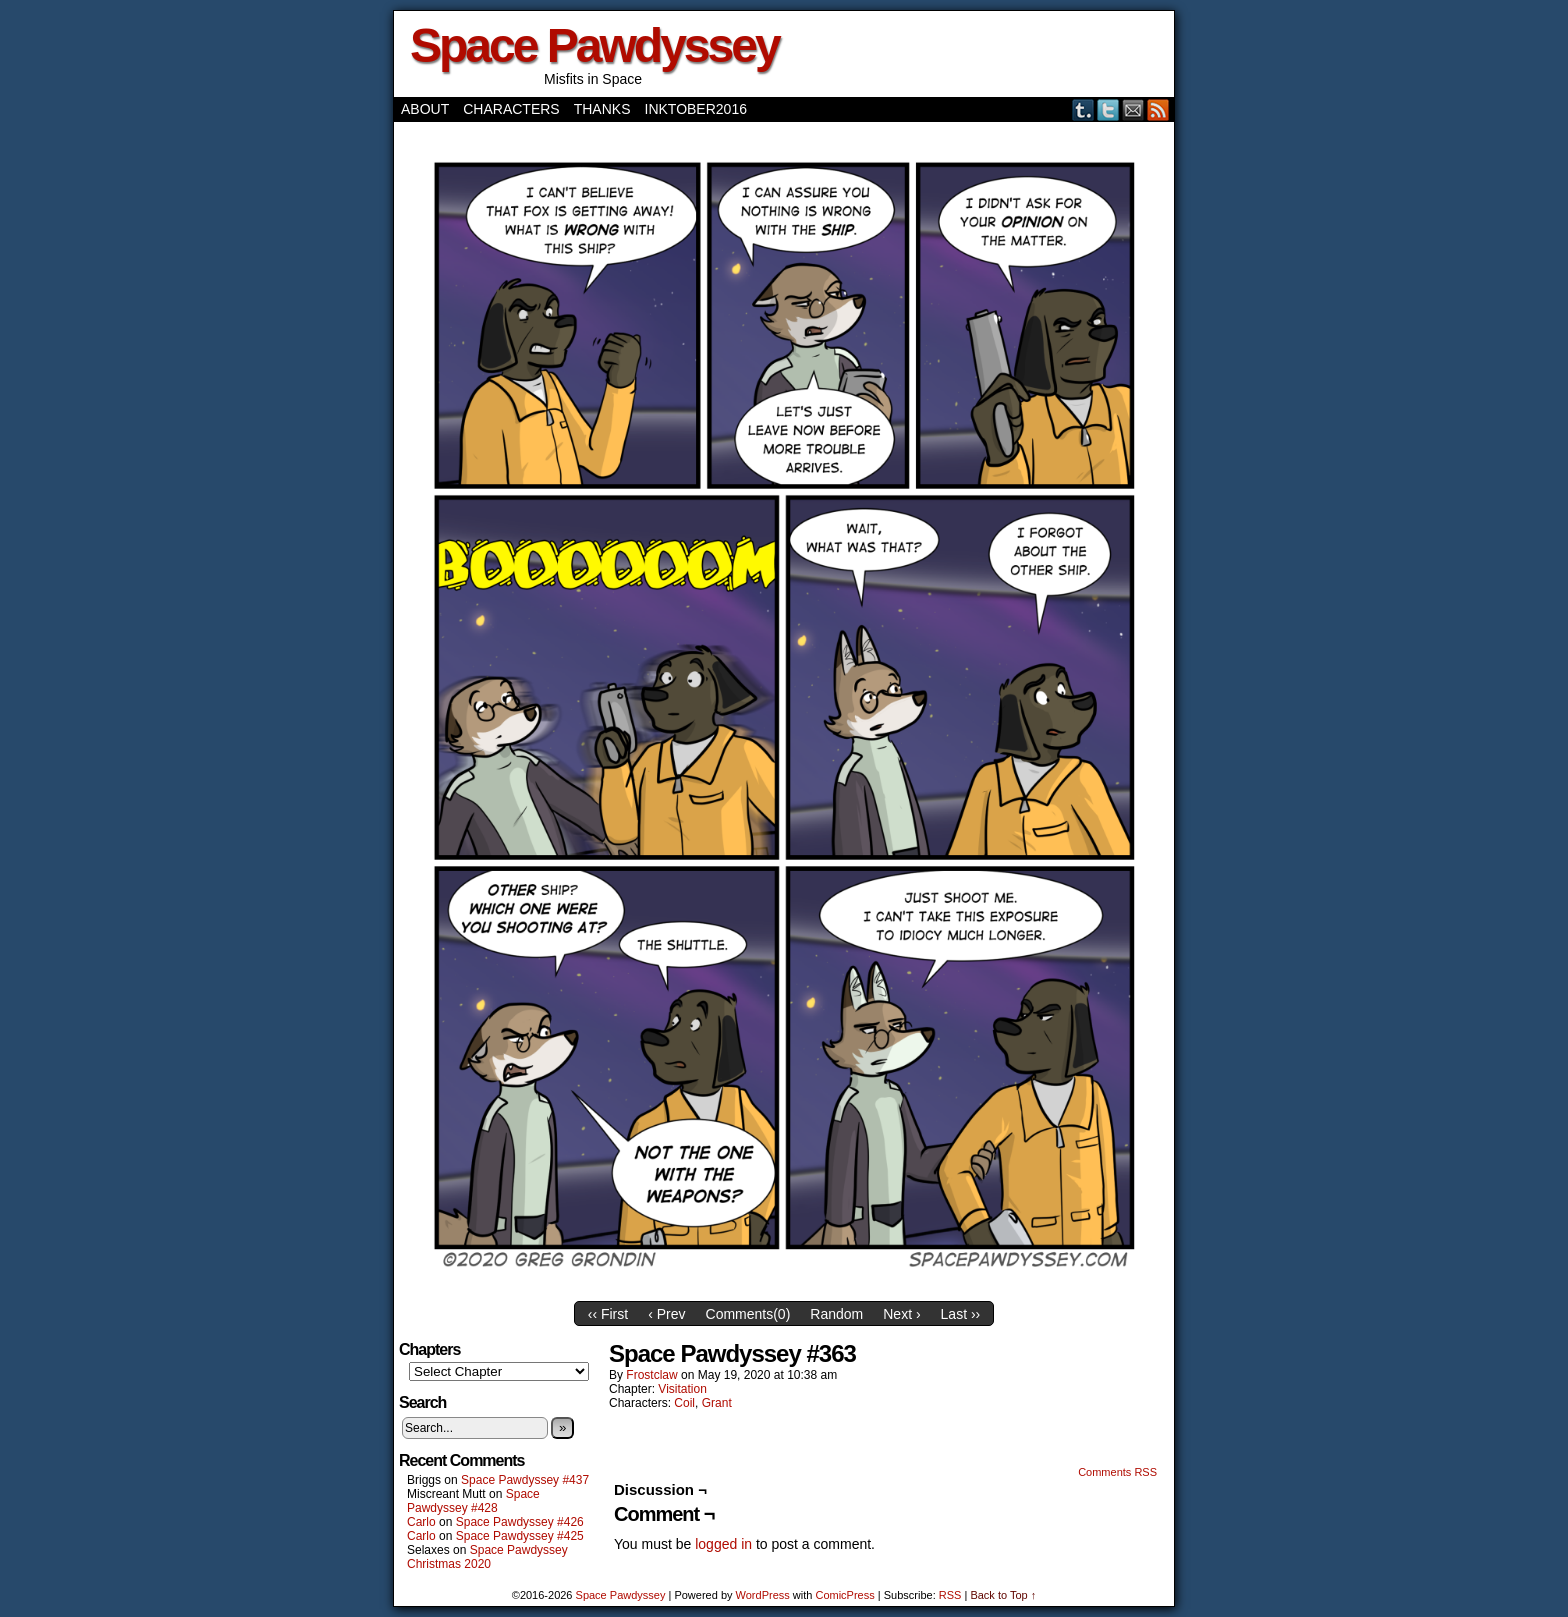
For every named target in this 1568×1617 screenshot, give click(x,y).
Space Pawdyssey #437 (525, 1480)
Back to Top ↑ (1003, 1595)
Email (1133, 109)
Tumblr (1083, 109)
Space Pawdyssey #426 (520, 1522)
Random (836, 1314)
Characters (511, 109)
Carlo (421, 1522)
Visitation (682, 1389)
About (425, 109)
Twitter (1108, 109)
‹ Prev (666, 1314)
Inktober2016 (696, 109)
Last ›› (961, 1314)
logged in (723, 1544)
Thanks (602, 109)
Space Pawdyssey (594, 45)
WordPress (763, 1595)
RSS (1158, 109)
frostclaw (651, 1375)
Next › (901, 1314)
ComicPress (844, 1595)
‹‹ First (608, 1314)
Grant (717, 1403)
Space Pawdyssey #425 (520, 1536)
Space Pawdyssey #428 (473, 1501)
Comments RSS (1117, 1472)
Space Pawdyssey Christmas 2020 (487, 1557)
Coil (684, 1403)
